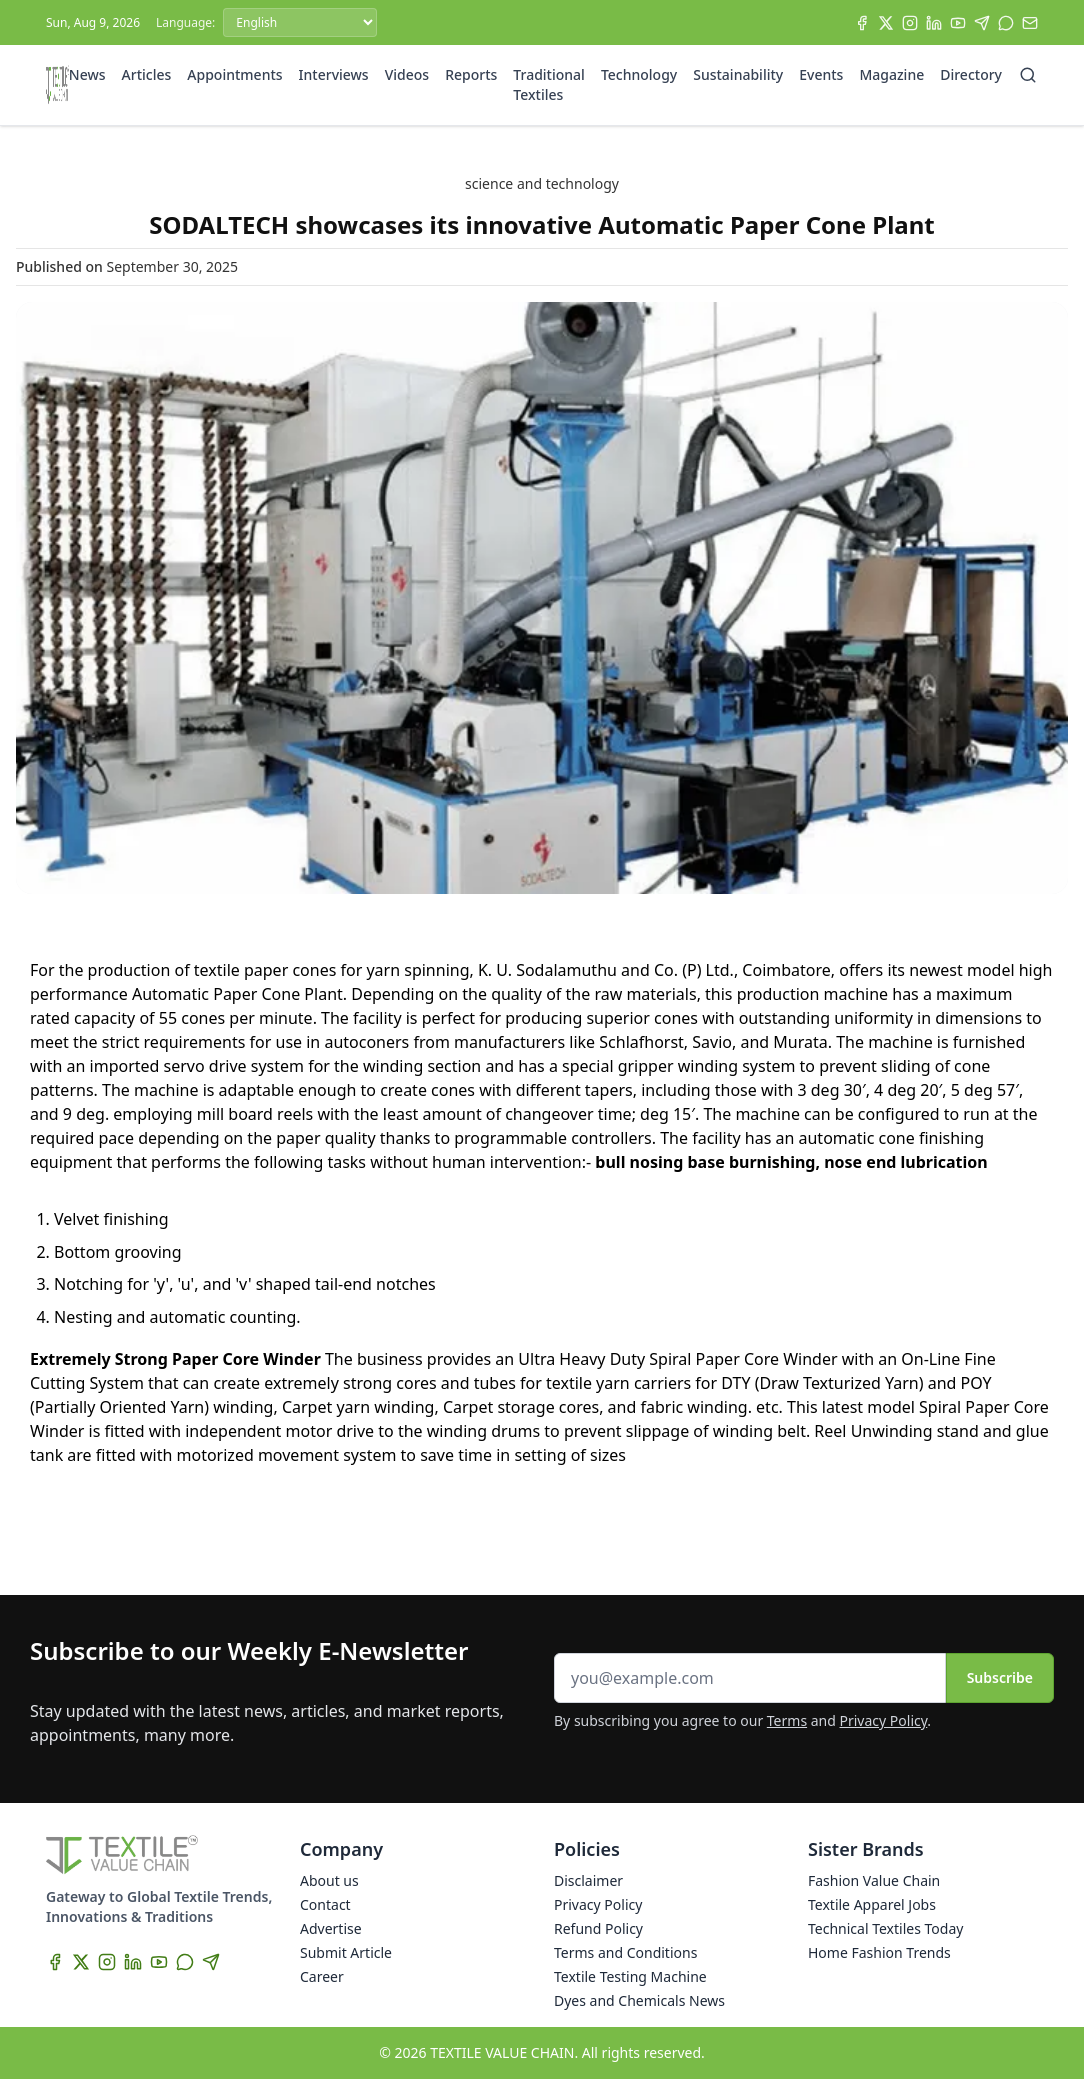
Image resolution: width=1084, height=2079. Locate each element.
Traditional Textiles (549, 84)
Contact (325, 1904)
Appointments (234, 74)
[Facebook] (862, 23)
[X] (886, 23)
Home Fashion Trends (879, 1952)
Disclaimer (588, 1880)
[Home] (57, 85)
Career (322, 1976)
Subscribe (1000, 1677)
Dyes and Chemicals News (639, 2000)
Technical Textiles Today (885, 1928)
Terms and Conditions (625, 1952)
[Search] (1028, 75)
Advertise (331, 1928)
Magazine (891, 74)
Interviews (334, 74)
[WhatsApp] (1006, 23)
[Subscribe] (1030, 23)
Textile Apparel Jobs (872, 1904)
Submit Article (346, 1952)
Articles (147, 74)
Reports (471, 74)
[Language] (300, 22)
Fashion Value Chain (874, 1880)
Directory (971, 74)
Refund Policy (598, 1928)
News (87, 74)
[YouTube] (958, 23)
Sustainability (738, 74)
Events (821, 74)
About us (329, 1880)
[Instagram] (910, 23)
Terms (787, 1720)
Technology (639, 74)
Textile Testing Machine (630, 1976)
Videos (407, 74)
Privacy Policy (884, 1720)
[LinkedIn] (934, 23)
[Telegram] (982, 23)
